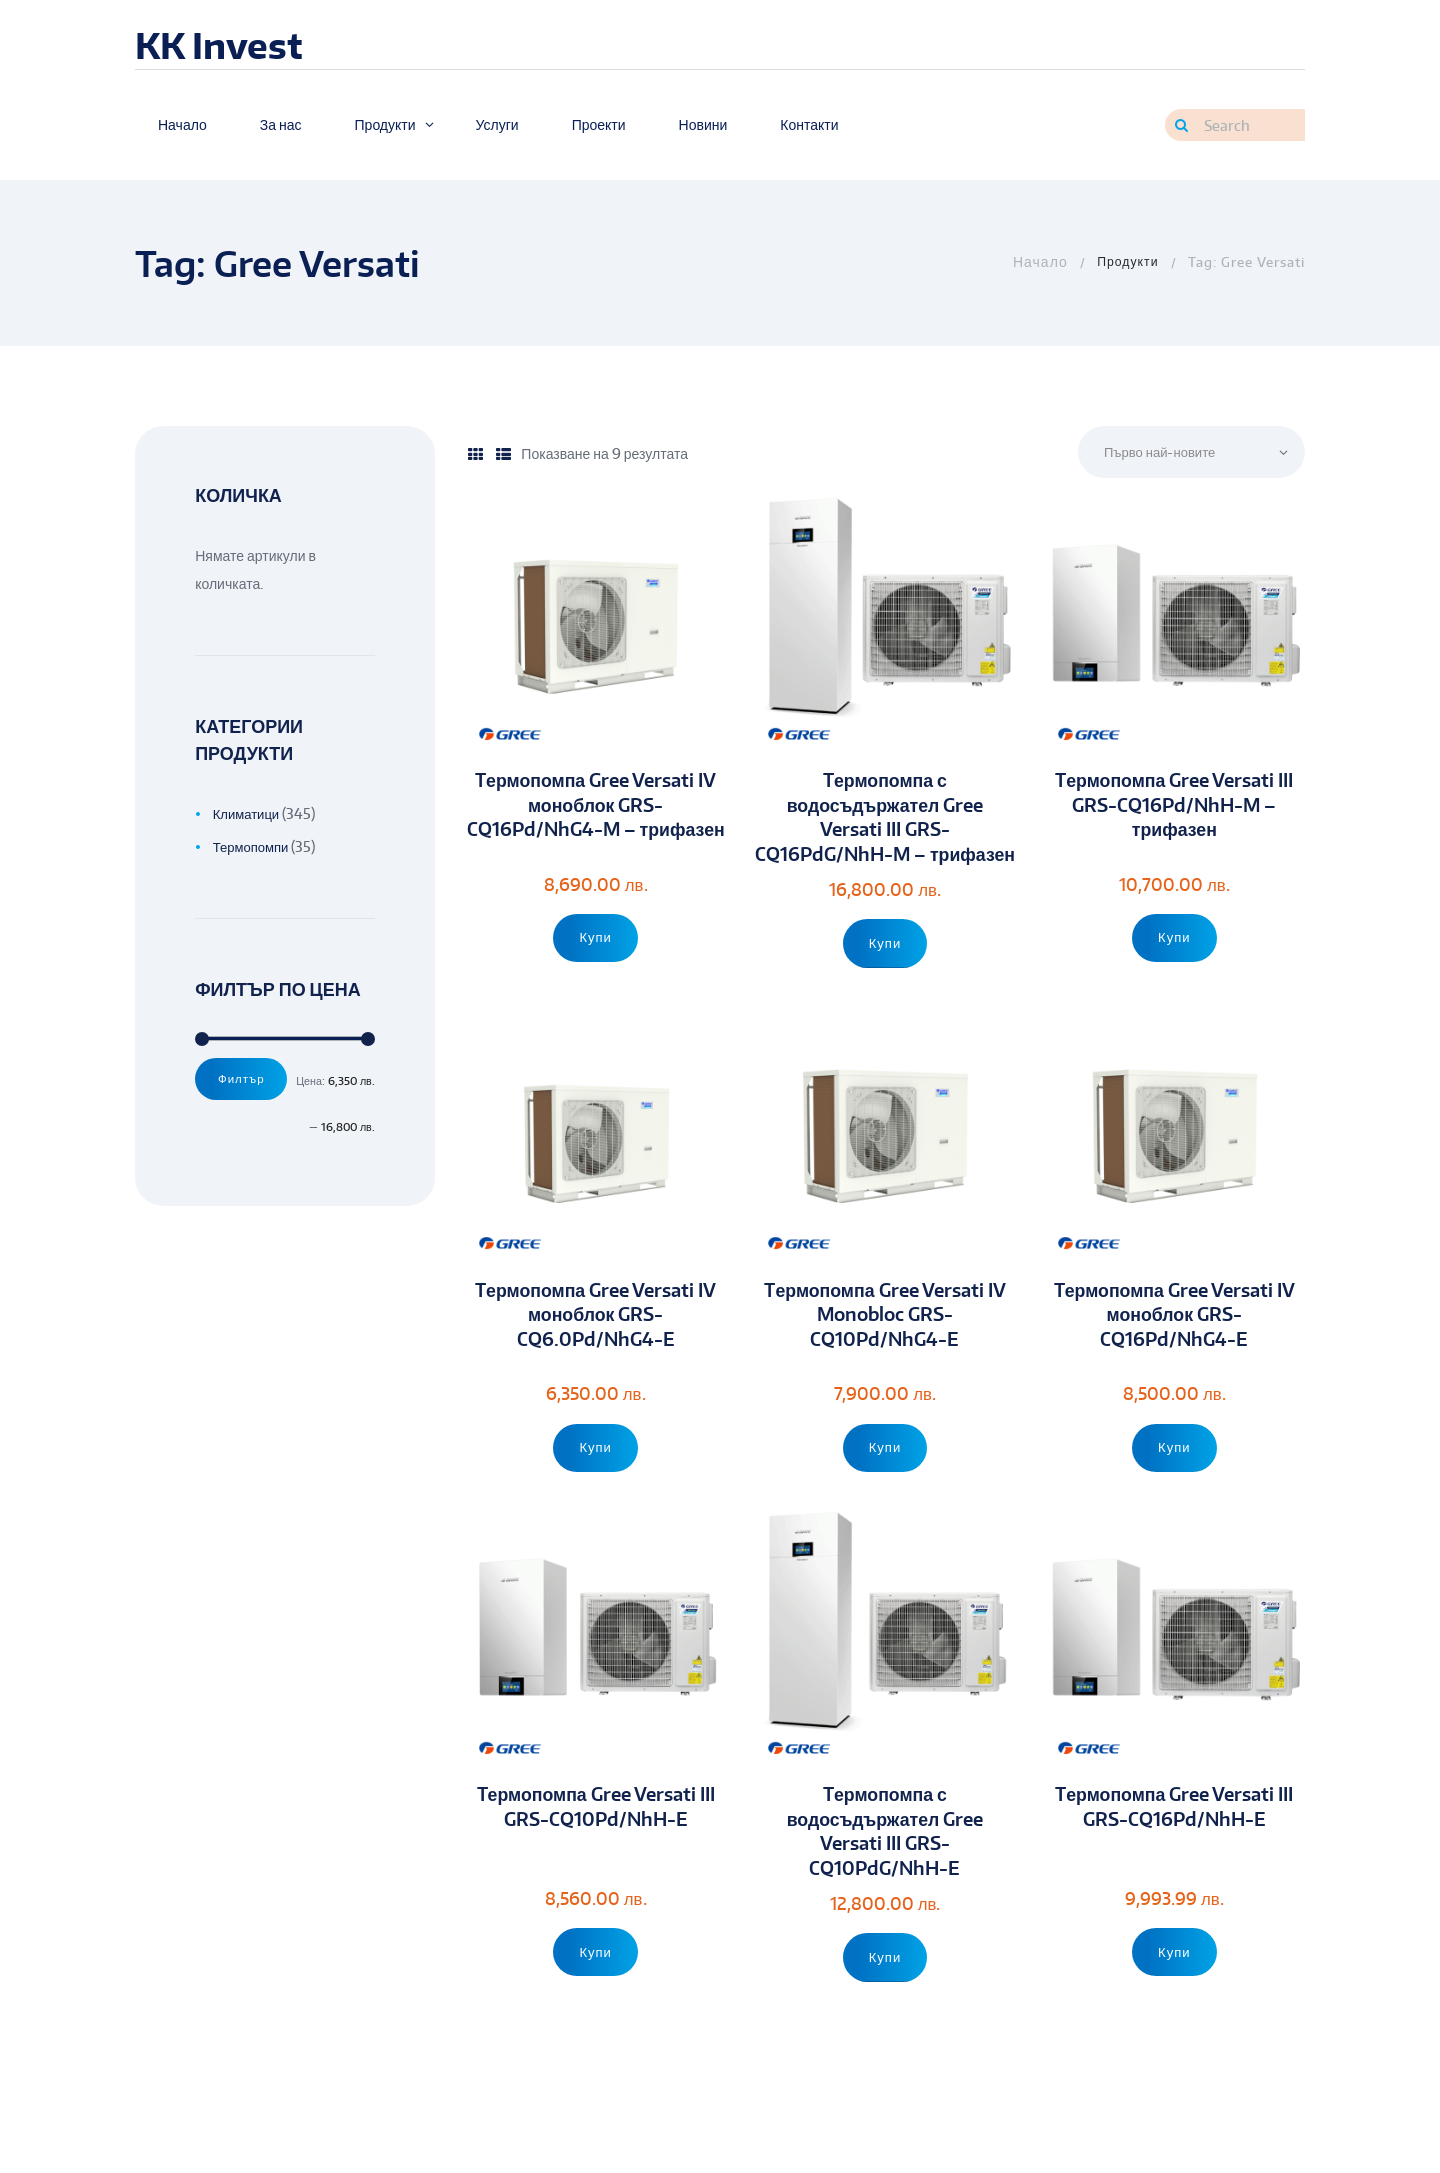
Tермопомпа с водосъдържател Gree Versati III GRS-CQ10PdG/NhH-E (885, 1863)
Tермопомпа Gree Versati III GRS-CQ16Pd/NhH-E (1174, 1839)
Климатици (248, 813)
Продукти (1125, 262)
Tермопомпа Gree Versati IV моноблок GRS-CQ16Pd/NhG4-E (1174, 1347)
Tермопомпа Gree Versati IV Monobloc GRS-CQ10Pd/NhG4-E (885, 1347)
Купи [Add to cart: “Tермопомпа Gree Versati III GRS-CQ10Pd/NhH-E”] (595, 1982)
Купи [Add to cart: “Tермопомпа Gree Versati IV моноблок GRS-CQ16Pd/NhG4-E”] (1174, 1477)
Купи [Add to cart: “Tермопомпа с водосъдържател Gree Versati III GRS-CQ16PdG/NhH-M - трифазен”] (885, 973)
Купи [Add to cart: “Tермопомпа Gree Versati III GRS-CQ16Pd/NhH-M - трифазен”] (1174, 938)
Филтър (244, 1080)
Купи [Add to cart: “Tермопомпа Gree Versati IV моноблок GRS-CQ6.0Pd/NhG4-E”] (595, 1477)
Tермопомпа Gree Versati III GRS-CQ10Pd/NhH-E (596, 1839)
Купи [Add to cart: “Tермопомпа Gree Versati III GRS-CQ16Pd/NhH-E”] (1174, 1982)
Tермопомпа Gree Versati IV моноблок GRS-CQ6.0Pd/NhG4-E (596, 1347)
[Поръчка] (1183, 454)
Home (1034, 262)
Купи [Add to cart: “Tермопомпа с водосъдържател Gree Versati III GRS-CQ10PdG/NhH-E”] (885, 1992)
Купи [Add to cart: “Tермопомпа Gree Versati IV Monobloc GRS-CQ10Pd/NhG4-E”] (885, 1477)
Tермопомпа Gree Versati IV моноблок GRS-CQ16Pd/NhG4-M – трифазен (596, 820)
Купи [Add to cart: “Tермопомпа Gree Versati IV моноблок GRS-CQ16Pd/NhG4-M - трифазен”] (595, 948)
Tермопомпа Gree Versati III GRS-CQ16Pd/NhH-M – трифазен (1174, 808)
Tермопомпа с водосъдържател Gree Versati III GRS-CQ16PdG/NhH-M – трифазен (885, 833)
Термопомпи (253, 846)
